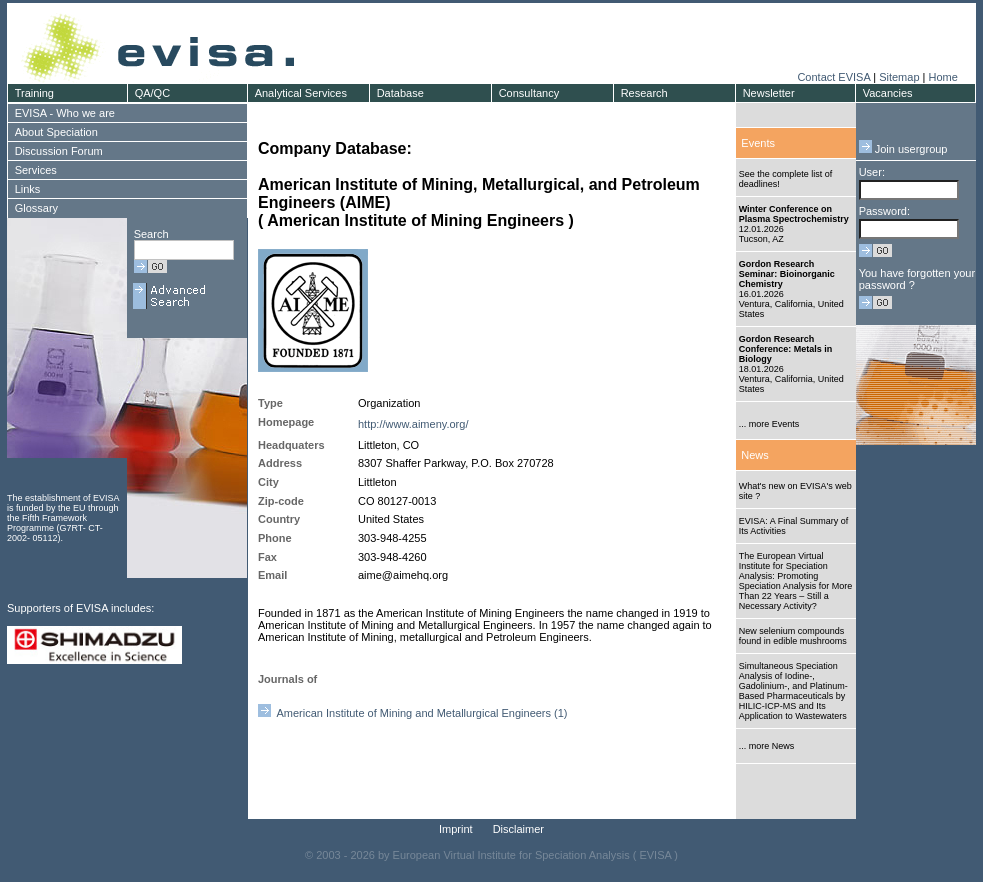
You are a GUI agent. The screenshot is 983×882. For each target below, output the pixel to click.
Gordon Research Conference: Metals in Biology (786, 349)
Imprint (456, 829)
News (755, 455)
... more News (767, 746)
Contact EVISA (833, 77)
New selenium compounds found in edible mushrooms (793, 636)
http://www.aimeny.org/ (413, 424)
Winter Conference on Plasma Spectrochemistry (794, 214)
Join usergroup (903, 149)
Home (942, 77)
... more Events (769, 424)
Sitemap (899, 77)
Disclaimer (518, 829)
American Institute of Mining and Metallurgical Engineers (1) (413, 713)
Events (758, 143)
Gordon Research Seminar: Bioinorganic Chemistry (787, 274)
